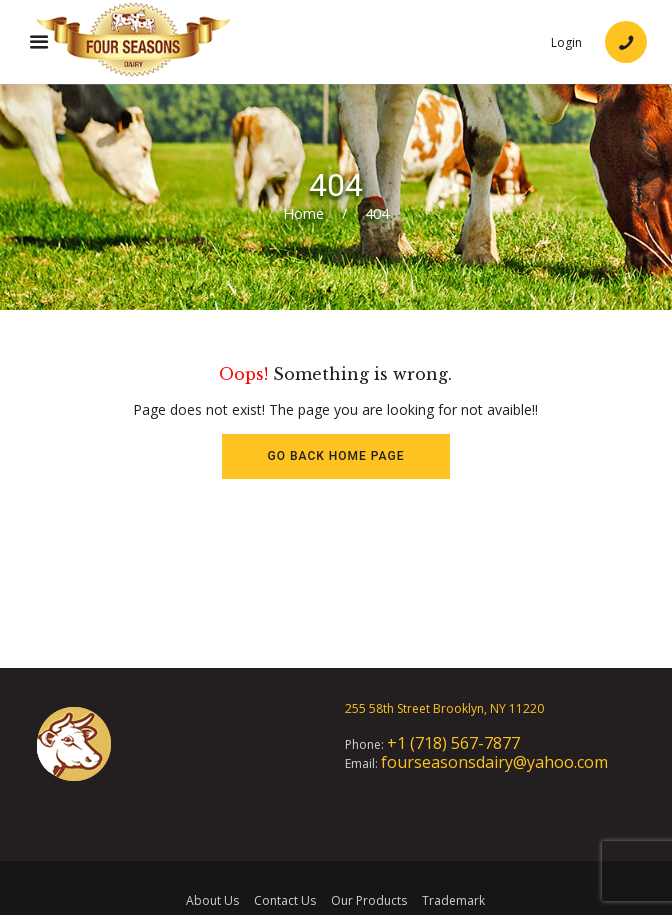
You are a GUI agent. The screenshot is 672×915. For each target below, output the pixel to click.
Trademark (453, 900)
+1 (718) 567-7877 (453, 743)
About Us (212, 900)
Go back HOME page (336, 456)
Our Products (369, 900)
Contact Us (285, 900)
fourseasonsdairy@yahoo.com (494, 762)
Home (303, 213)
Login (566, 43)
